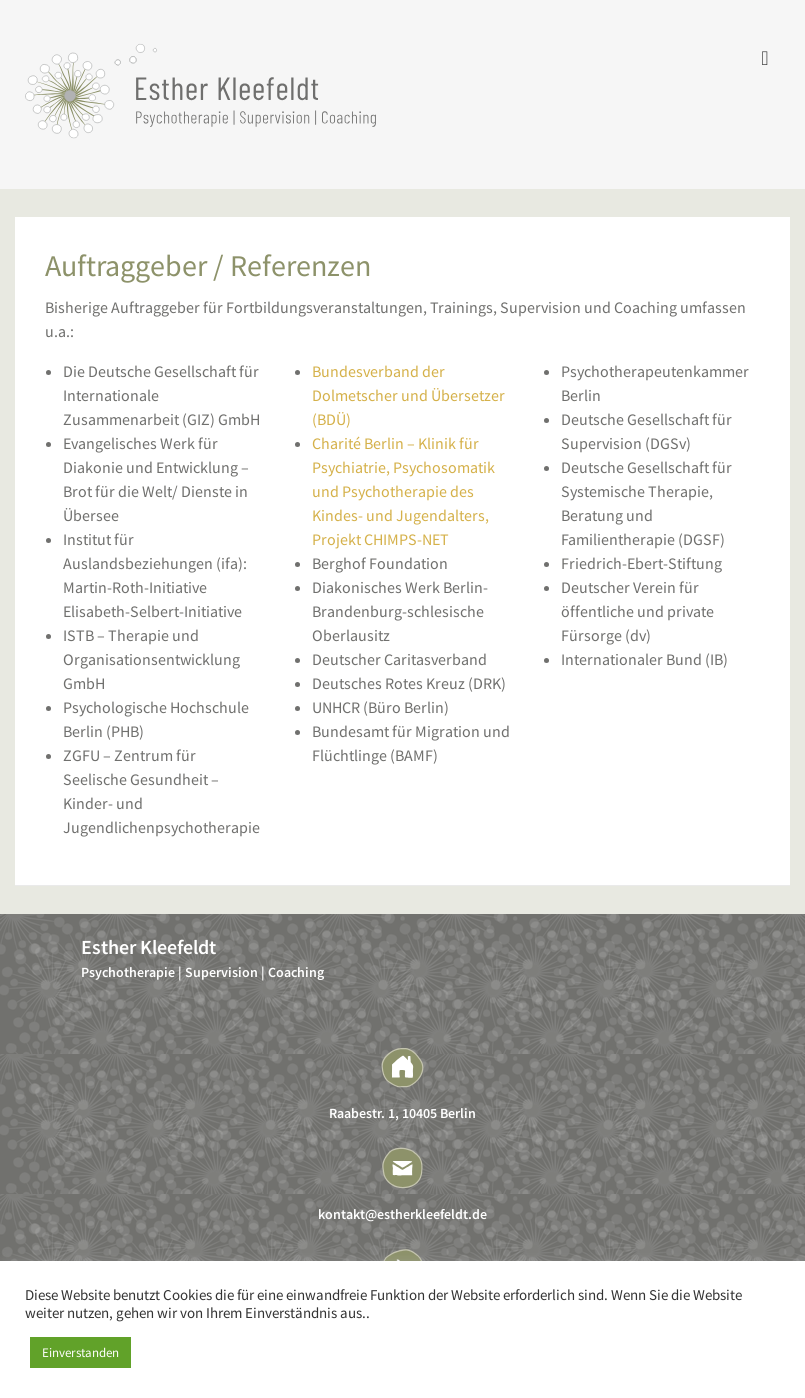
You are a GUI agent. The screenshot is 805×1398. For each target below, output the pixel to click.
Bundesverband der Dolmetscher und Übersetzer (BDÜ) (408, 395)
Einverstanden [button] (80, 1352)
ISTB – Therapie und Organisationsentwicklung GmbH (151, 659)
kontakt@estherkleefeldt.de (402, 1214)
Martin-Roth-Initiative (135, 587)
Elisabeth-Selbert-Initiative (152, 611)
